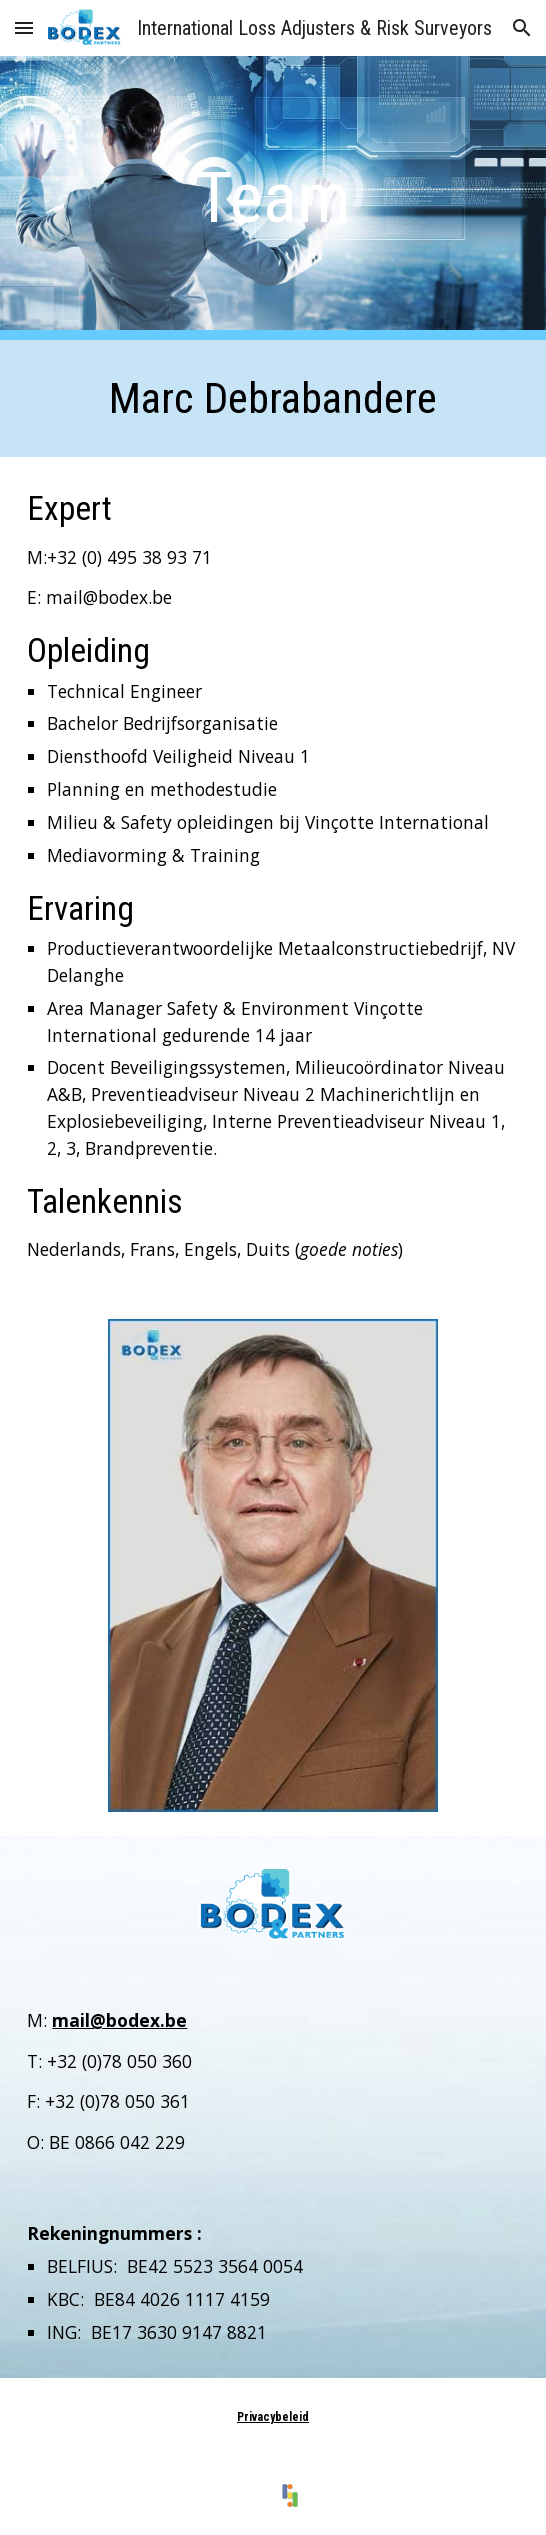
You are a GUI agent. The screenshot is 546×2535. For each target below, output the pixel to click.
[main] (272, 198)
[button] (24, 27)
